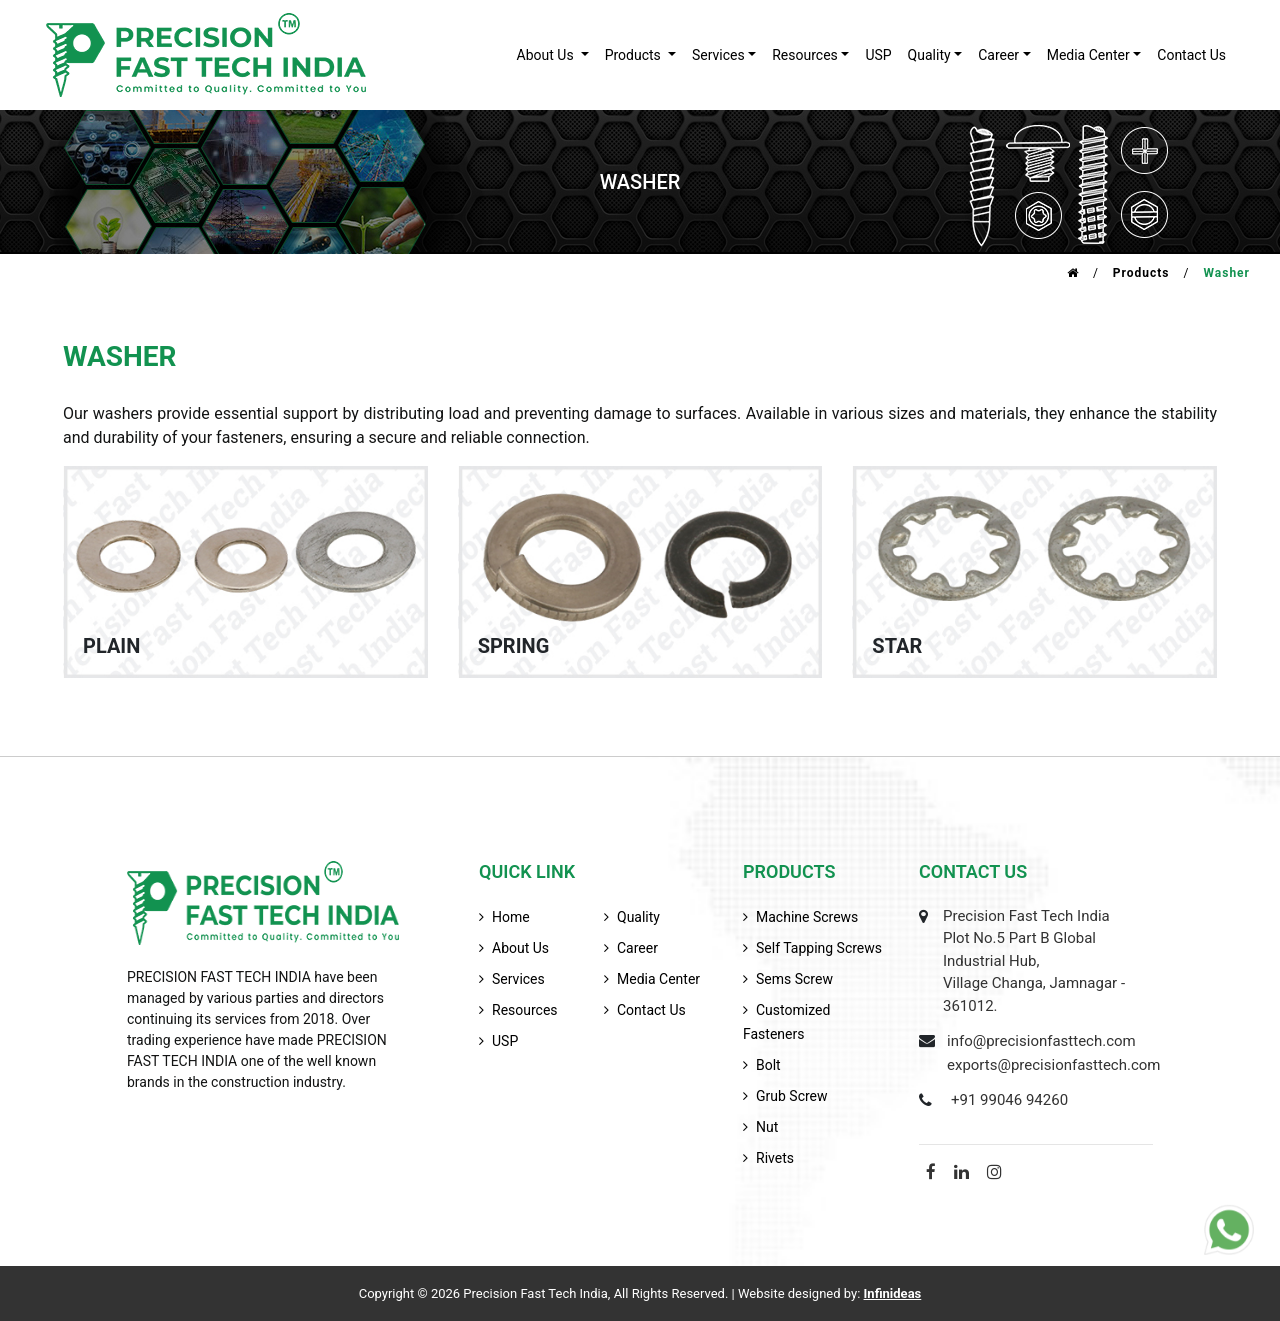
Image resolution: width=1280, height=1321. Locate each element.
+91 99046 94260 (1009, 1100)
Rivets (775, 1158)
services (718, 55)
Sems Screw (794, 979)
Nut (767, 1127)
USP (878, 55)
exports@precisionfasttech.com (1054, 1065)
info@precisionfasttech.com (1041, 1041)
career (998, 55)
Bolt (768, 1065)
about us (547, 55)
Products (1141, 273)
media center (658, 979)
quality (929, 55)
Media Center (1088, 55)
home (511, 917)
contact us (1191, 55)
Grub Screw (792, 1096)
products (635, 55)
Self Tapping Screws (819, 948)
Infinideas (893, 1293)
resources (805, 55)
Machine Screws (807, 917)
